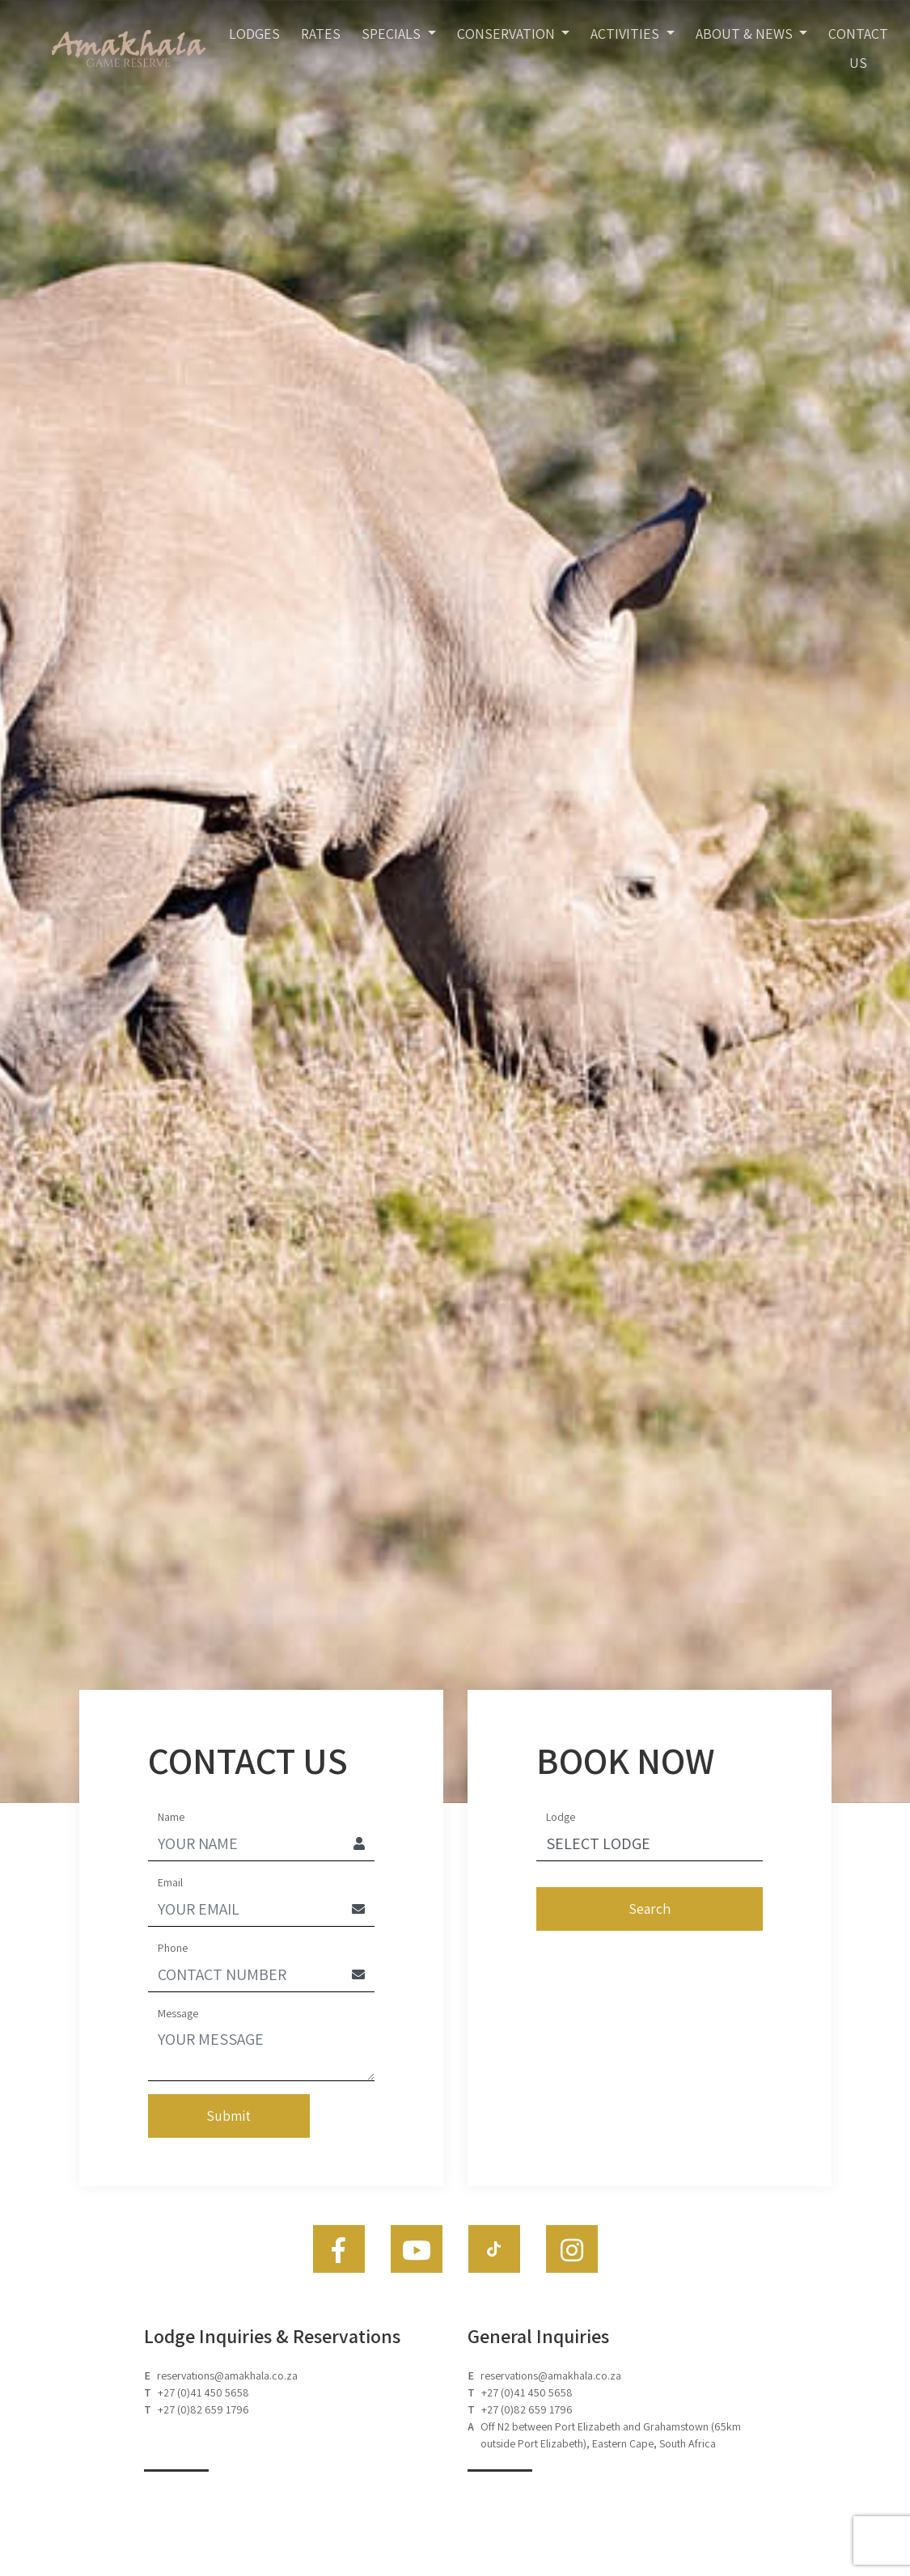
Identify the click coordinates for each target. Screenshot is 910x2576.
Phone (173, 1947)
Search (650, 1908)
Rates (321, 33)
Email (170, 1882)
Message (178, 2013)
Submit (228, 2115)
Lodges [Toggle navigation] (254, 33)
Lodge (560, 1817)
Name (171, 1817)
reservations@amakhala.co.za (227, 2375)
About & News (746, 33)
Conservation (507, 33)
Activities (626, 33)
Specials (393, 33)
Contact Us (858, 48)
